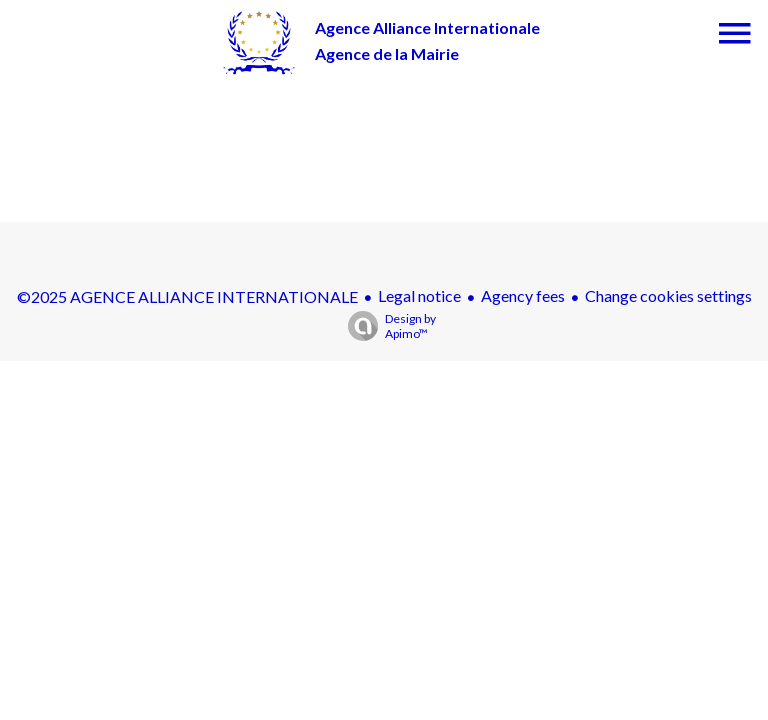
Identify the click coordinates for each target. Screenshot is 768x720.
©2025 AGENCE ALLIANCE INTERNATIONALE (187, 296)
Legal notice (419, 295)
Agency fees (523, 295)
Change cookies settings (668, 295)
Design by (387, 326)
